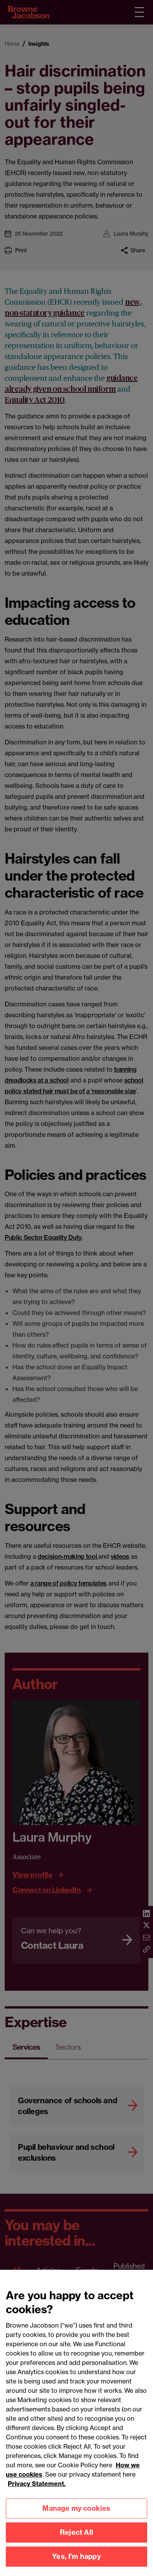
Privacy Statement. (37, 2489)
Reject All (76, 2537)
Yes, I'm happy (76, 2561)
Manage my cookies (76, 2513)
